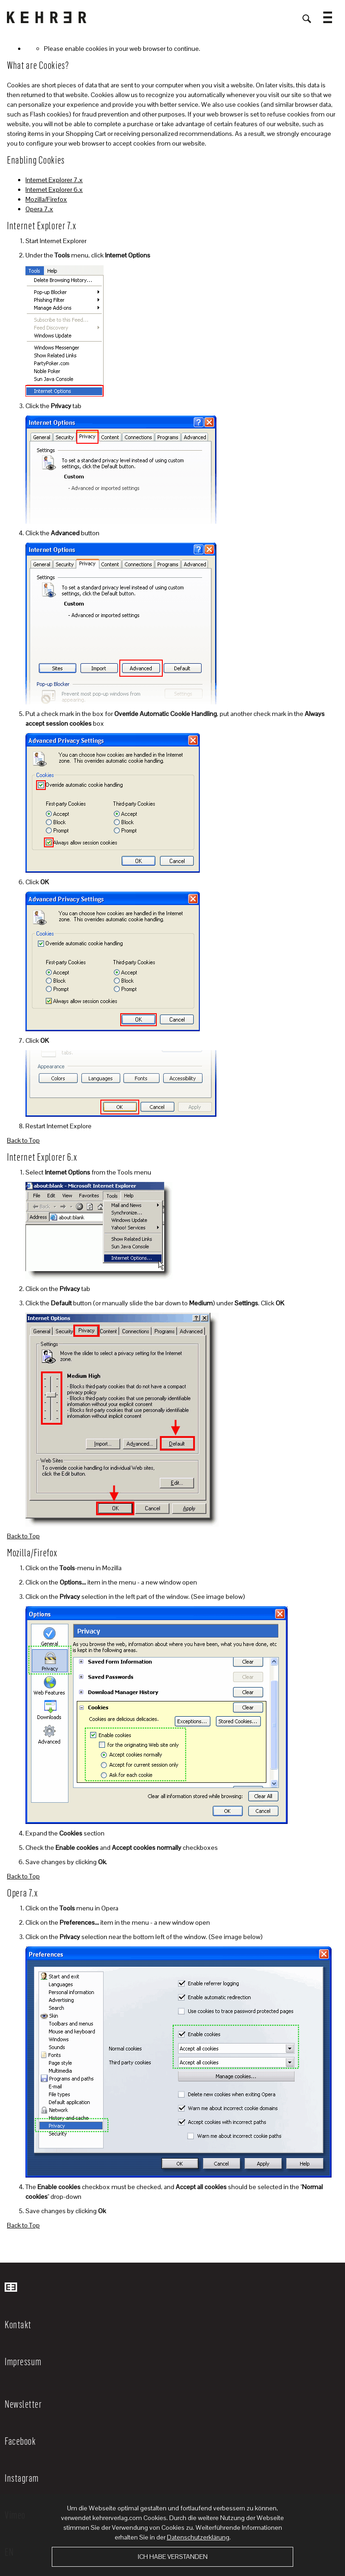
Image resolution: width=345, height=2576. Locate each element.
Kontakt (18, 2324)
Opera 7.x (39, 209)
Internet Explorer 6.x (54, 189)
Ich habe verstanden (173, 2556)
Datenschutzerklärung (198, 2537)
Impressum (23, 2361)
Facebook (20, 2440)
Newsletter (23, 2403)
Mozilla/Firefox (46, 199)
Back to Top (23, 1140)
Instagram (22, 2477)
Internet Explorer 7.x (54, 180)
